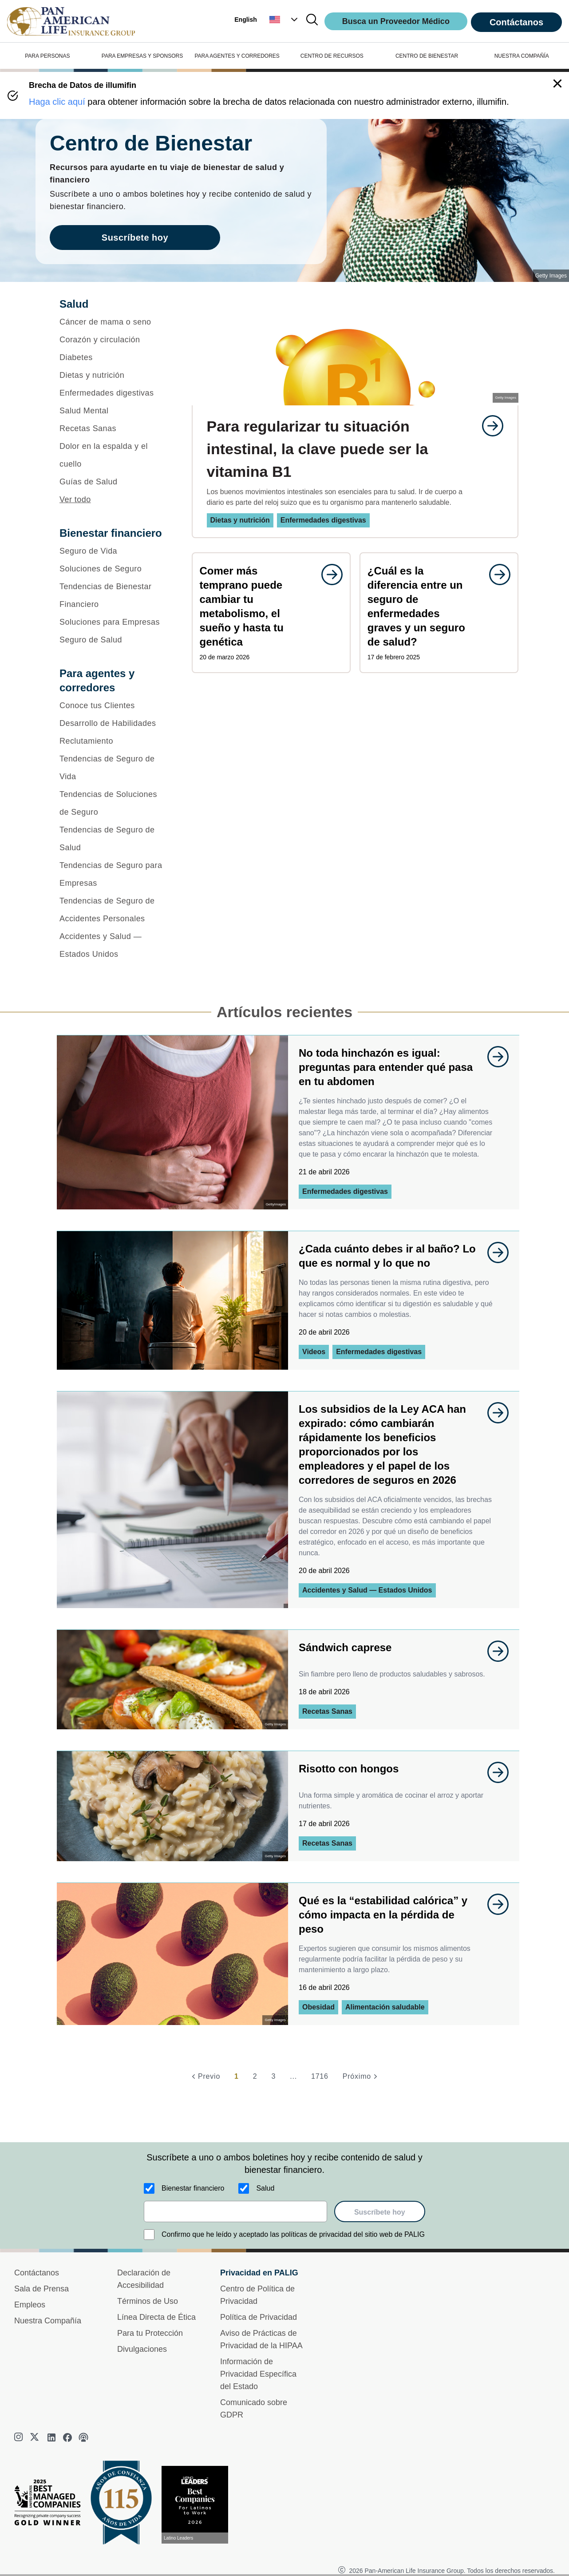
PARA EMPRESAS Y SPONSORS (142, 56)
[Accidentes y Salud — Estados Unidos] (114, 945)
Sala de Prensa (41, 2288)
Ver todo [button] (75, 499)
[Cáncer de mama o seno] (114, 322)
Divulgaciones (142, 2349)
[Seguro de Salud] (114, 640)
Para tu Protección (150, 2333)
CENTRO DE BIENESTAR (426, 56)
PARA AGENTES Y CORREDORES (236, 56)
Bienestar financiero (193, 2188)
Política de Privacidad (258, 2317)
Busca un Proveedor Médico (396, 21)
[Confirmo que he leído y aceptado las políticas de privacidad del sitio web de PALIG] (149, 2234)
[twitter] (35, 2437)
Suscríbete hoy (379, 2212)
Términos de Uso (147, 2301)
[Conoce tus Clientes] (114, 705)
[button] (284, 19)
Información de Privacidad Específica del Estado (258, 2374)
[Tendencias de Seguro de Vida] (114, 767)
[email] (235, 2211)
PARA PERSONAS (47, 56)
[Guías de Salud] (114, 482)
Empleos (29, 2304)
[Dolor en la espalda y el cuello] (114, 455)
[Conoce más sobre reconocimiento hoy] (198, 2505)
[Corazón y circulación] (114, 340)
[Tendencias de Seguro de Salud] (114, 838)
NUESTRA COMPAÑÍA (521, 56)
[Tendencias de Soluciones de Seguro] (114, 803)
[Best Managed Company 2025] (51, 2504)
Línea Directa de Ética (156, 2317)
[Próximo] (361, 2076)
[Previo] (204, 2076)
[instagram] (19, 2437)
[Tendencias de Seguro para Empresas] (114, 874)
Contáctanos (516, 22)
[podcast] (83, 2437)
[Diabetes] (114, 357)
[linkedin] (51, 2437)
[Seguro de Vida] (114, 551)
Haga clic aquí (57, 102)
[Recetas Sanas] (114, 428)
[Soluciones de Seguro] (114, 569)
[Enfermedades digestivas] (114, 393)
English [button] (245, 19)
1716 (319, 2076)
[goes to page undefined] (488, 425)
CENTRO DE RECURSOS (332, 56)
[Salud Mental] (114, 411)
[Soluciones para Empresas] (114, 622)
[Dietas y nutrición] (114, 375)
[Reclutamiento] (114, 741)
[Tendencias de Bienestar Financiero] (114, 595)
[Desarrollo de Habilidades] (114, 723)
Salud (265, 2188)
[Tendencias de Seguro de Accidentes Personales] (114, 909)
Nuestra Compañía (47, 2320)
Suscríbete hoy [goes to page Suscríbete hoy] (135, 237)
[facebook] (67, 2437)
